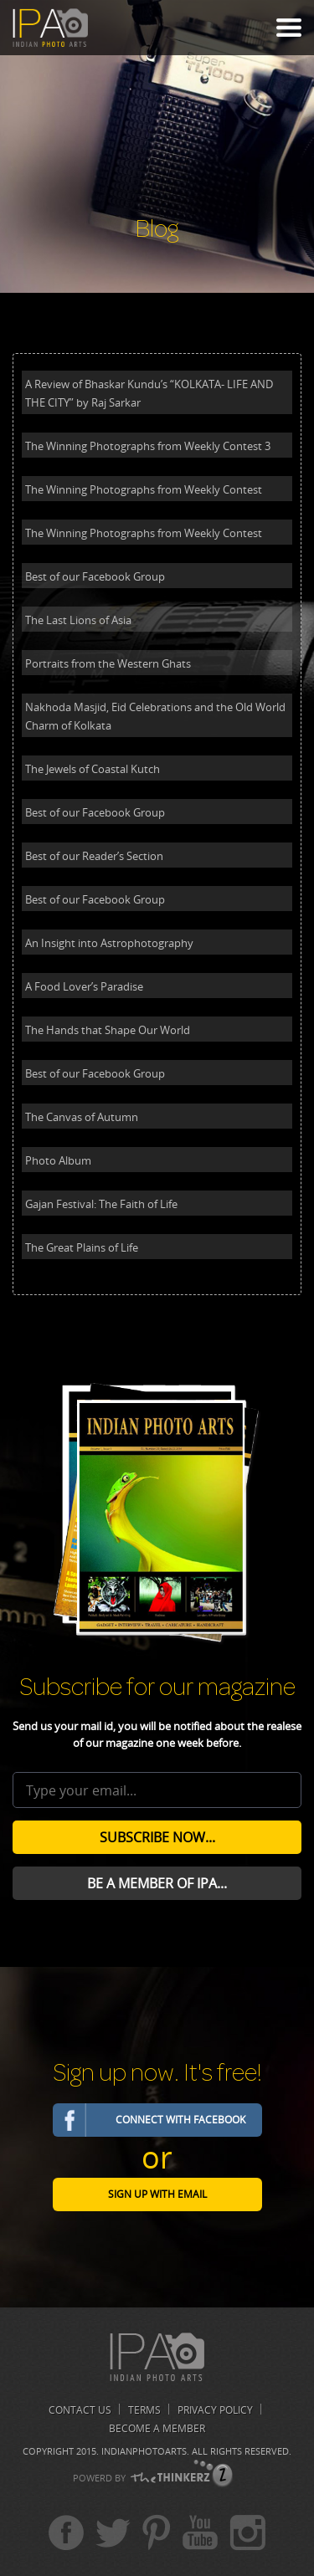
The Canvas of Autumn (81, 1116)
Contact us (80, 2410)
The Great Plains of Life (81, 1247)
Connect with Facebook (180, 2120)
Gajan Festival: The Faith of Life (101, 1203)
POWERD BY (99, 2477)
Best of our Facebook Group (95, 576)
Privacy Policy (215, 2410)
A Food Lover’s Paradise (84, 986)
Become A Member (157, 2428)
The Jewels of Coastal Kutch (92, 768)
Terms (144, 2410)
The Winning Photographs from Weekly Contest (143, 489)
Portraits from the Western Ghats (108, 663)
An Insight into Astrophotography (109, 942)
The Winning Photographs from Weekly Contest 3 (147, 445)
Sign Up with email (157, 2194)
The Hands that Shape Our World (107, 1029)
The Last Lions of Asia (78, 619)
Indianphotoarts (144, 2451)
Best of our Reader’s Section (94, 855)
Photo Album (58, 1160)
